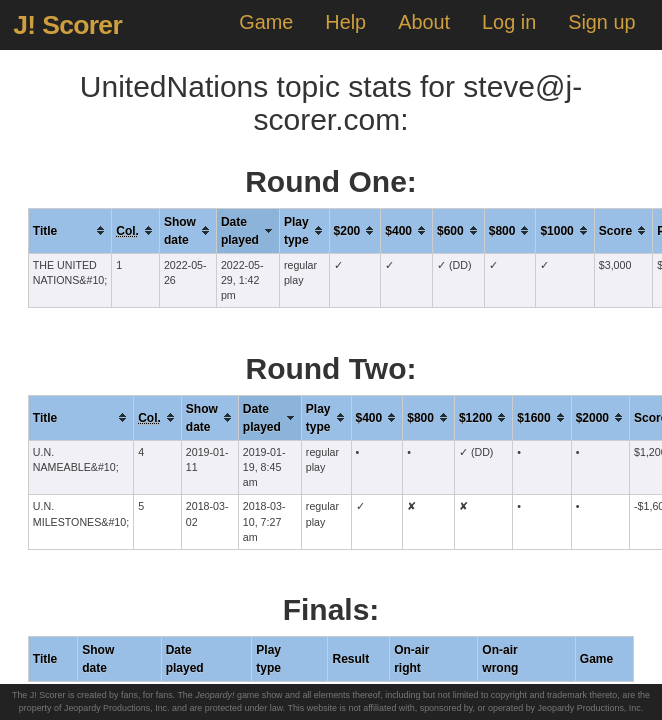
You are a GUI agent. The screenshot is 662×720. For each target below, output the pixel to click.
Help (345, 22)
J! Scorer (67, 25)
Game (266, 22)
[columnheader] (69, 230)
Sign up (601, 22)
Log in (509, 22)
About (424, 22)
